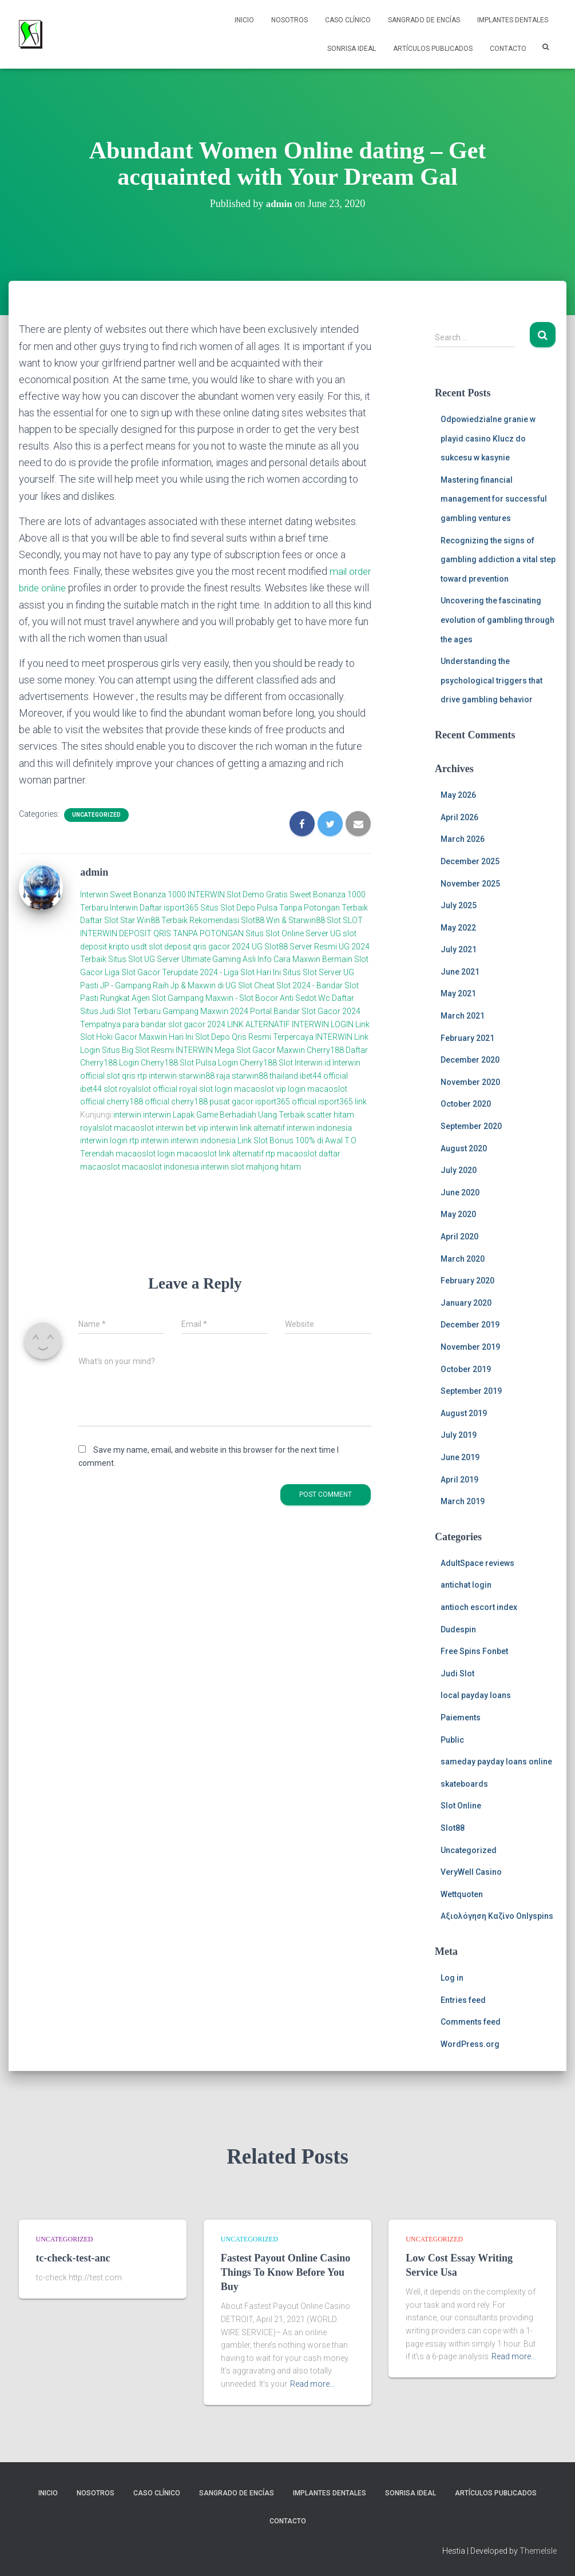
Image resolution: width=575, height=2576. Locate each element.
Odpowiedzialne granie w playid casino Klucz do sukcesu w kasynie (488, 438)
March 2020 (463, 1258)
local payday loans (476, 1695)
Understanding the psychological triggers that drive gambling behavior (491, 680)
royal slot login (205, 1088)
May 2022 (458, 927)
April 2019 (459, 1479)
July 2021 (459, 949)
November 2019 (470, 1346)
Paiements (461, 1717)
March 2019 (463, 1501)
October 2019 (466, 1369)
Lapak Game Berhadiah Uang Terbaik (239, 1114)
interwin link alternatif (247, 1127)
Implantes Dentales (512, 20)
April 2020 (459, 1236)
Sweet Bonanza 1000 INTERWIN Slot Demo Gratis (199, 894)
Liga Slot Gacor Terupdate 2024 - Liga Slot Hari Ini (193, 972)
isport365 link (342, 1101)
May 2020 (458, 1214)
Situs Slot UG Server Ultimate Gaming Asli (182, 959)
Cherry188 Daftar (337, 1050)
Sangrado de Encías (424, 20)
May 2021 (458, 993)
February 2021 (467, 1038)
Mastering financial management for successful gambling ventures (494, 499)
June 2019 (460, 1457)
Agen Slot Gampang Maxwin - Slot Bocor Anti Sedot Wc (231, 998)
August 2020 (464, 1148)
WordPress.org (470, 2044)
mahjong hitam (273, 1166)
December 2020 (470, 1059)
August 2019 (464, 1413)
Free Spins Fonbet (474, 1651)
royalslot (96, 1127)
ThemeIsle (538, 2550)
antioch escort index (479, 1607)
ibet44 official (324, 1075)
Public (452, 1739)
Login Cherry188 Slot (255, 1062)
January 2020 (466, 1302)
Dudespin (458, 1629)
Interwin (94, 894)
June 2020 (460, 1192)
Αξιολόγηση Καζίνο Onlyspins (497, 1916)
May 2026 (458, 795)
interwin (127, 1114)
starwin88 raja (204, 1075)
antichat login (466, 1584)
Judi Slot (457, 1673)
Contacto (508, 49)
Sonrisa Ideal (351, 49)
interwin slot (222, 1166)
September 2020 (471, 1126)
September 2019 (471, 1391)
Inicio (244, 20)
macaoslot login (145, 1153)
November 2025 (470, 883)
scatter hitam (330, 1114)
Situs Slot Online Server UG (293, 933)
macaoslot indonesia (160, 1166)
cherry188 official (137, 1101)
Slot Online (461, 1805)
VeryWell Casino (471, 1872)
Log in (452, 1977)
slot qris (121, 1075)
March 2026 (463, 839)
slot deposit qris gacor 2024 (199, 946)
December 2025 (470, 861)
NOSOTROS (289, 20)
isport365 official (285, 1101)
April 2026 (459, 817)
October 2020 (466, 1103)
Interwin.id (313, 1062)
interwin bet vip (182, 1127)
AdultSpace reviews (477, 1563)
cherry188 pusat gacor (212, 1101)
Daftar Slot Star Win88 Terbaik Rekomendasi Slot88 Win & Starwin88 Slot (210, 920)
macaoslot (134, 1127)
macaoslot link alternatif (220, 1153)
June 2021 (460, 971)
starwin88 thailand (265, 1075)
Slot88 (453, 1827)
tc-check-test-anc (73, 2258)
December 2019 (470, 1324)
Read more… (312, 2383)
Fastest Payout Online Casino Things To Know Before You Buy (286, 2272)
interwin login (104, 1140)
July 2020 (459, 1170)
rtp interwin (158, 1075)
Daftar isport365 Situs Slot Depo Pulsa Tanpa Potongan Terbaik (254, 907)
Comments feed (471, 2021)
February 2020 (467, 1280)
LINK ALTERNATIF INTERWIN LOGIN (290, 1023)
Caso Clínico (348, 20)
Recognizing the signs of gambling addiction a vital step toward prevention (498, 559)
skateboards (464, 1783)
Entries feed (463, 2000)
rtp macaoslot (291, 1153)
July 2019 (459, 1435)
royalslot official (148, 1088)
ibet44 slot (99, 1088)
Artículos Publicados (433, 49)
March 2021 (463, 1015)
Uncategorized (96, 814)
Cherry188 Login (109, 1062)
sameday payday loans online (496, 1761)
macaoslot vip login (270, 1088)
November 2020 (470, 1082)
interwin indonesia (319, 1127)
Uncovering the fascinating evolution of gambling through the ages (497, 619)
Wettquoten (462, 1894)
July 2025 (459, 905)
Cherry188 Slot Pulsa (178, 1062)
